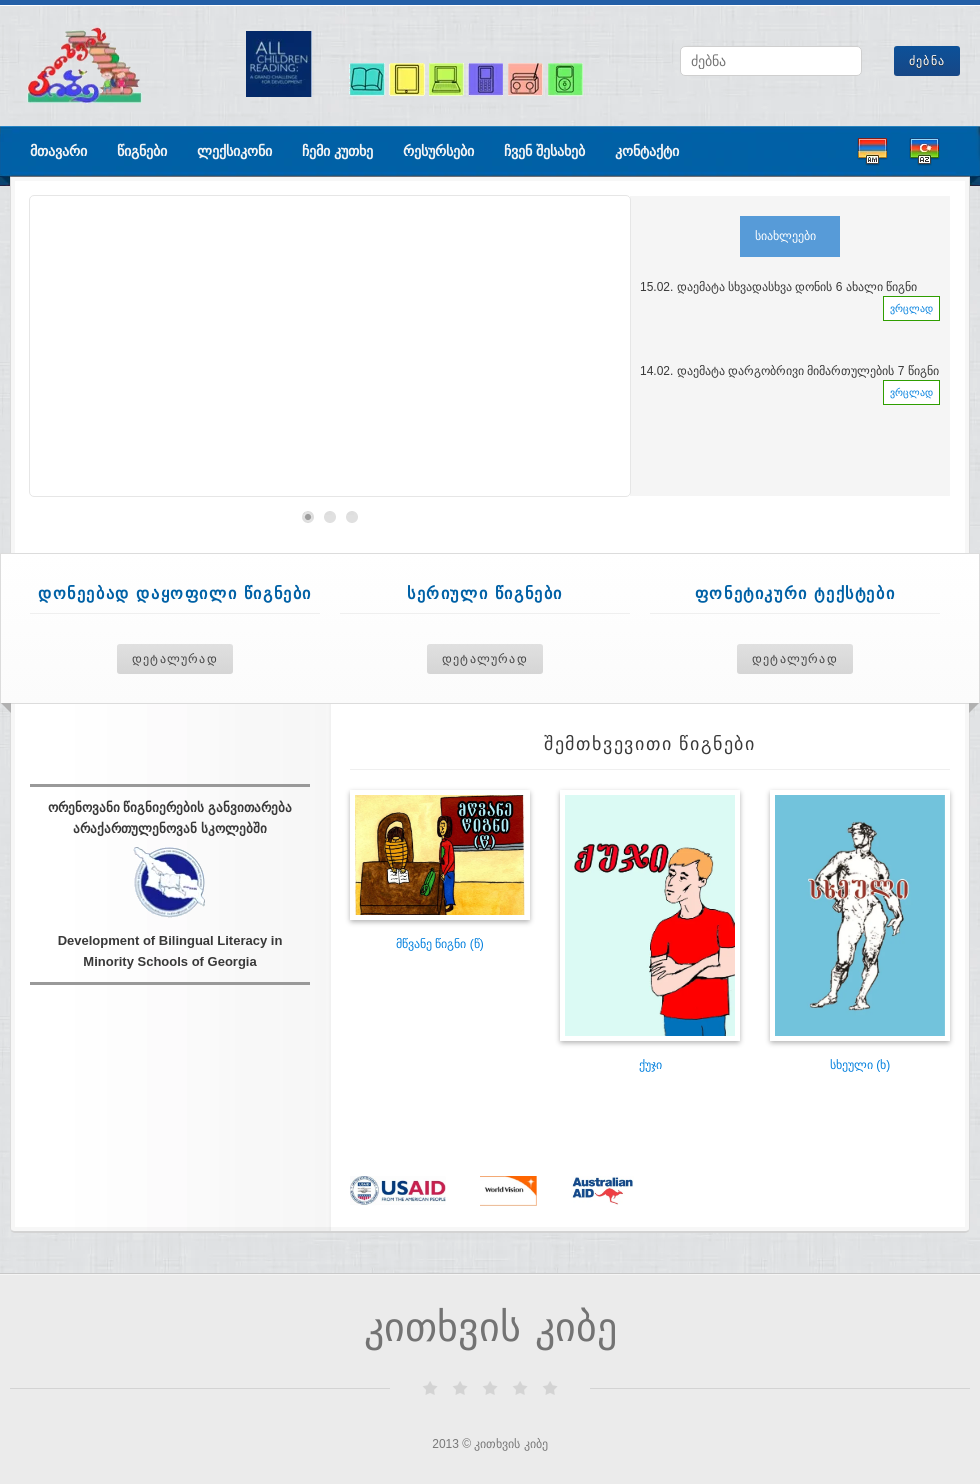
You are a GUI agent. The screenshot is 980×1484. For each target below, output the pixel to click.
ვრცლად (911, 308)
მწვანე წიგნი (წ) (440, 944)
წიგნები (142, 151)
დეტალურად (175, 659)
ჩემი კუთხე (337, 151)
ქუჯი (650, 1065)
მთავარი (58, 151)
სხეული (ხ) (860, 1065)
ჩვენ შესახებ (544, 151)
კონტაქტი (647, 151)
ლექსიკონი (234, 151)
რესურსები (438, 151)
